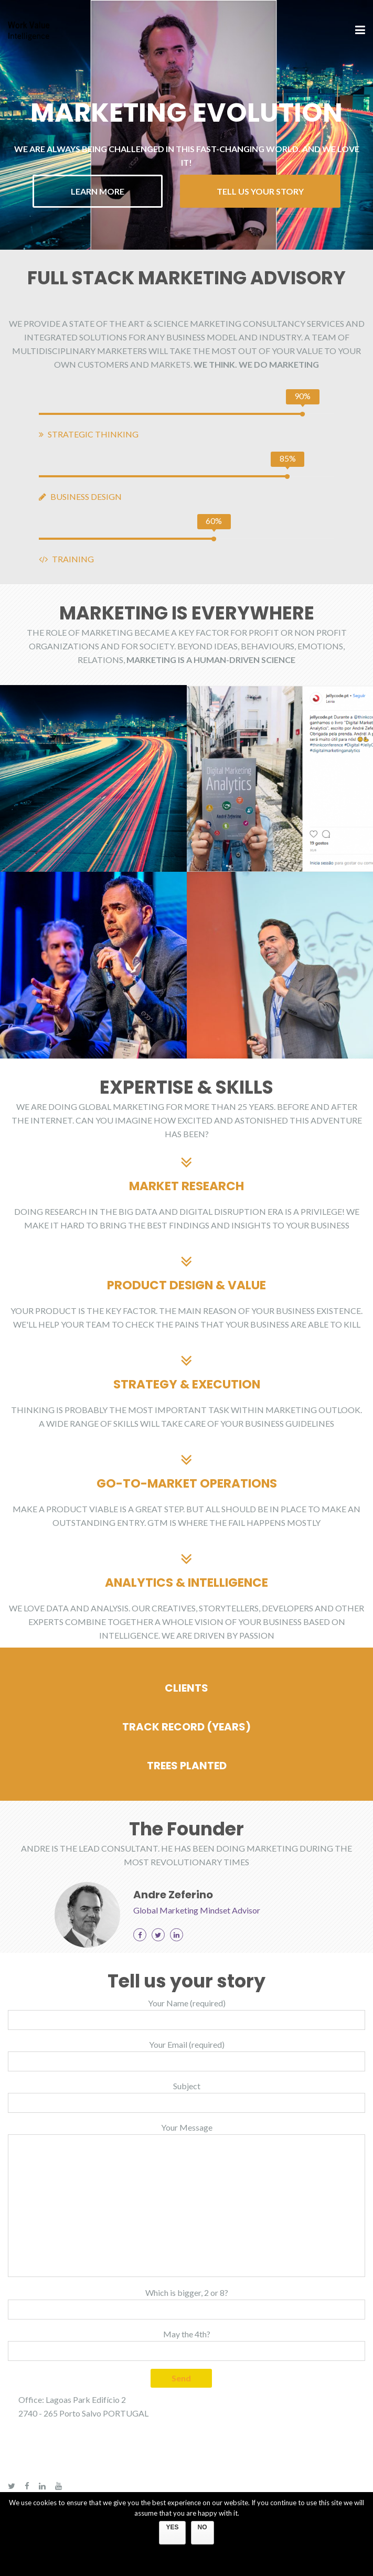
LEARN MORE (97, 191)
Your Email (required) (186, 2055)
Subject (186, 2097)
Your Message (186, 2199)
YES (172, 2527)
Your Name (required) (186, 2014)
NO (202, 2527)
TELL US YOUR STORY (260, 191)
